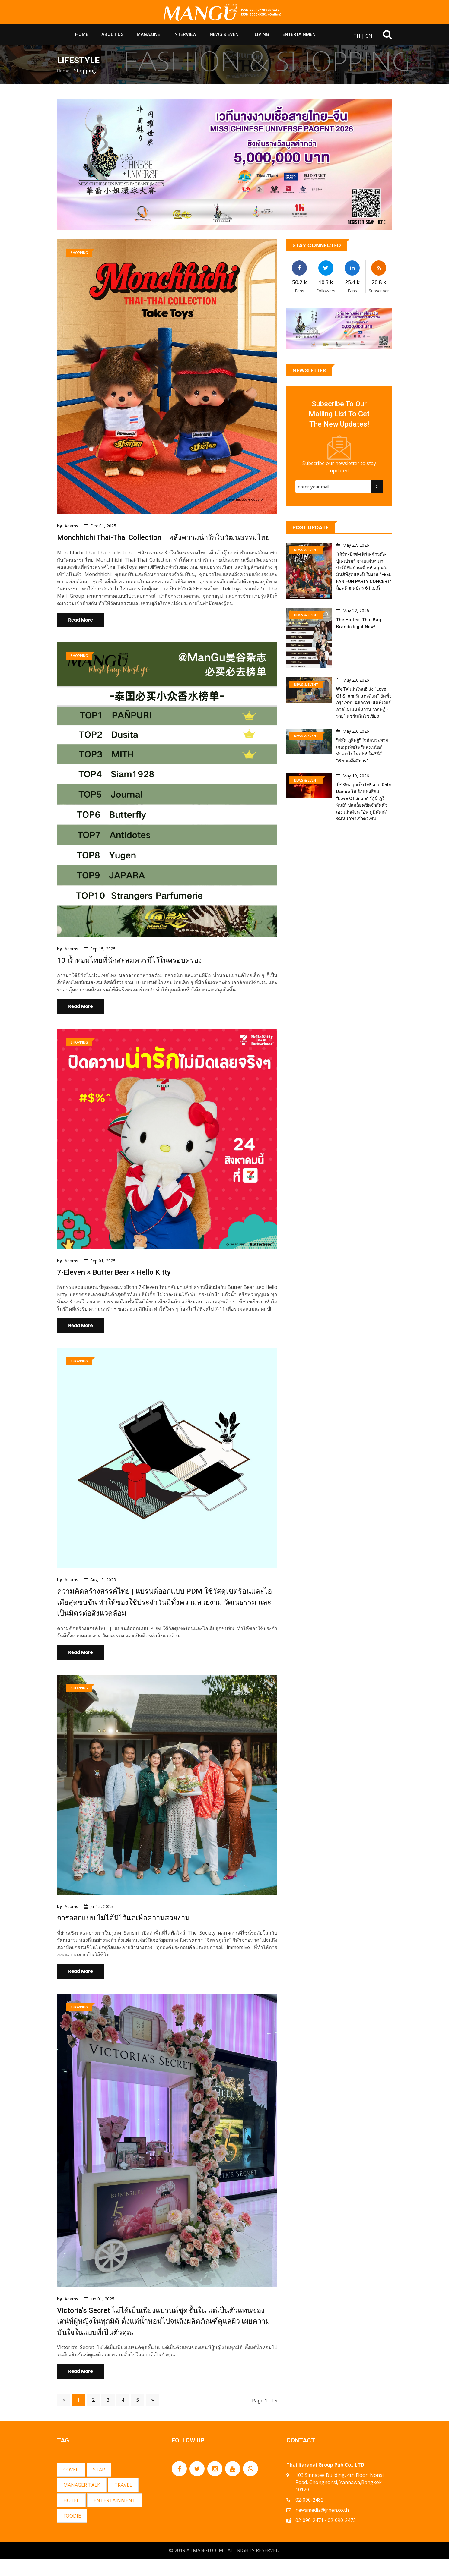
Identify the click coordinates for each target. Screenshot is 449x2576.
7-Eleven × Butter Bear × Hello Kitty (118, 1285)
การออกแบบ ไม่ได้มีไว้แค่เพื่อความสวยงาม (130, 1933)
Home (63, 71)
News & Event (225, 34)
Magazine (148, 34)
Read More (81, 631)
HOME (81, 34)
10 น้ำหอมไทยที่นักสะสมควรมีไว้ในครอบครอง (136, 972)
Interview (184, 34)
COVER (71, 2487)
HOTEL (71, 2518)
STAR (99, 2487)
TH (356, 36)
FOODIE (72, 2533)
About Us (112, 34)
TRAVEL (123, 2502)
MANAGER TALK (81, 2502)
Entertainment (300, 34)
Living (262, 34)
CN (368, 36)
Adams (71, 526)
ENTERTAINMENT (114, 2518)
